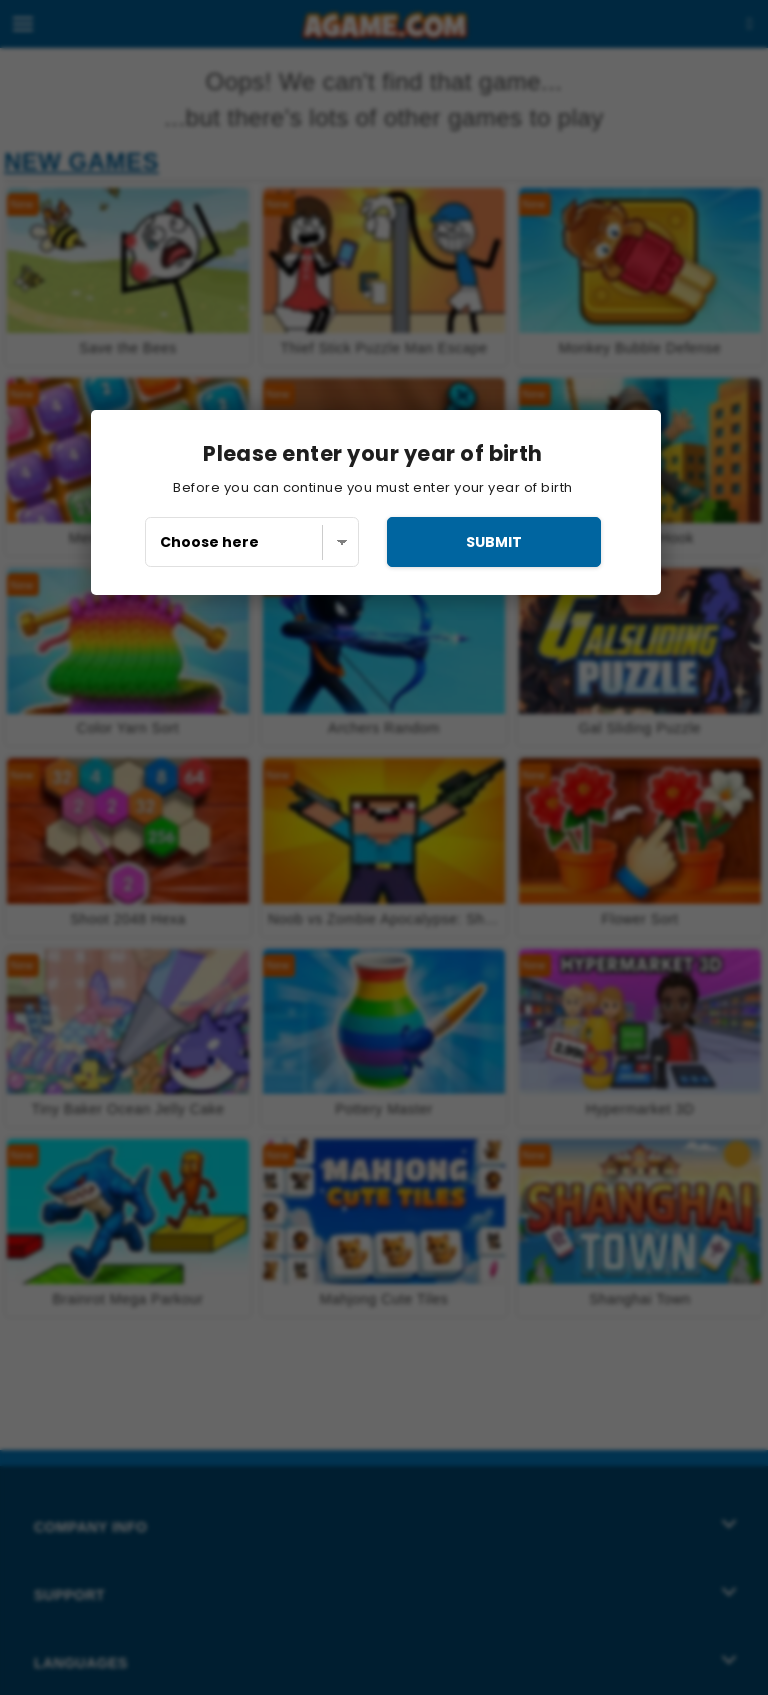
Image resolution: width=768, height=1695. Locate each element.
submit (494, 542)
